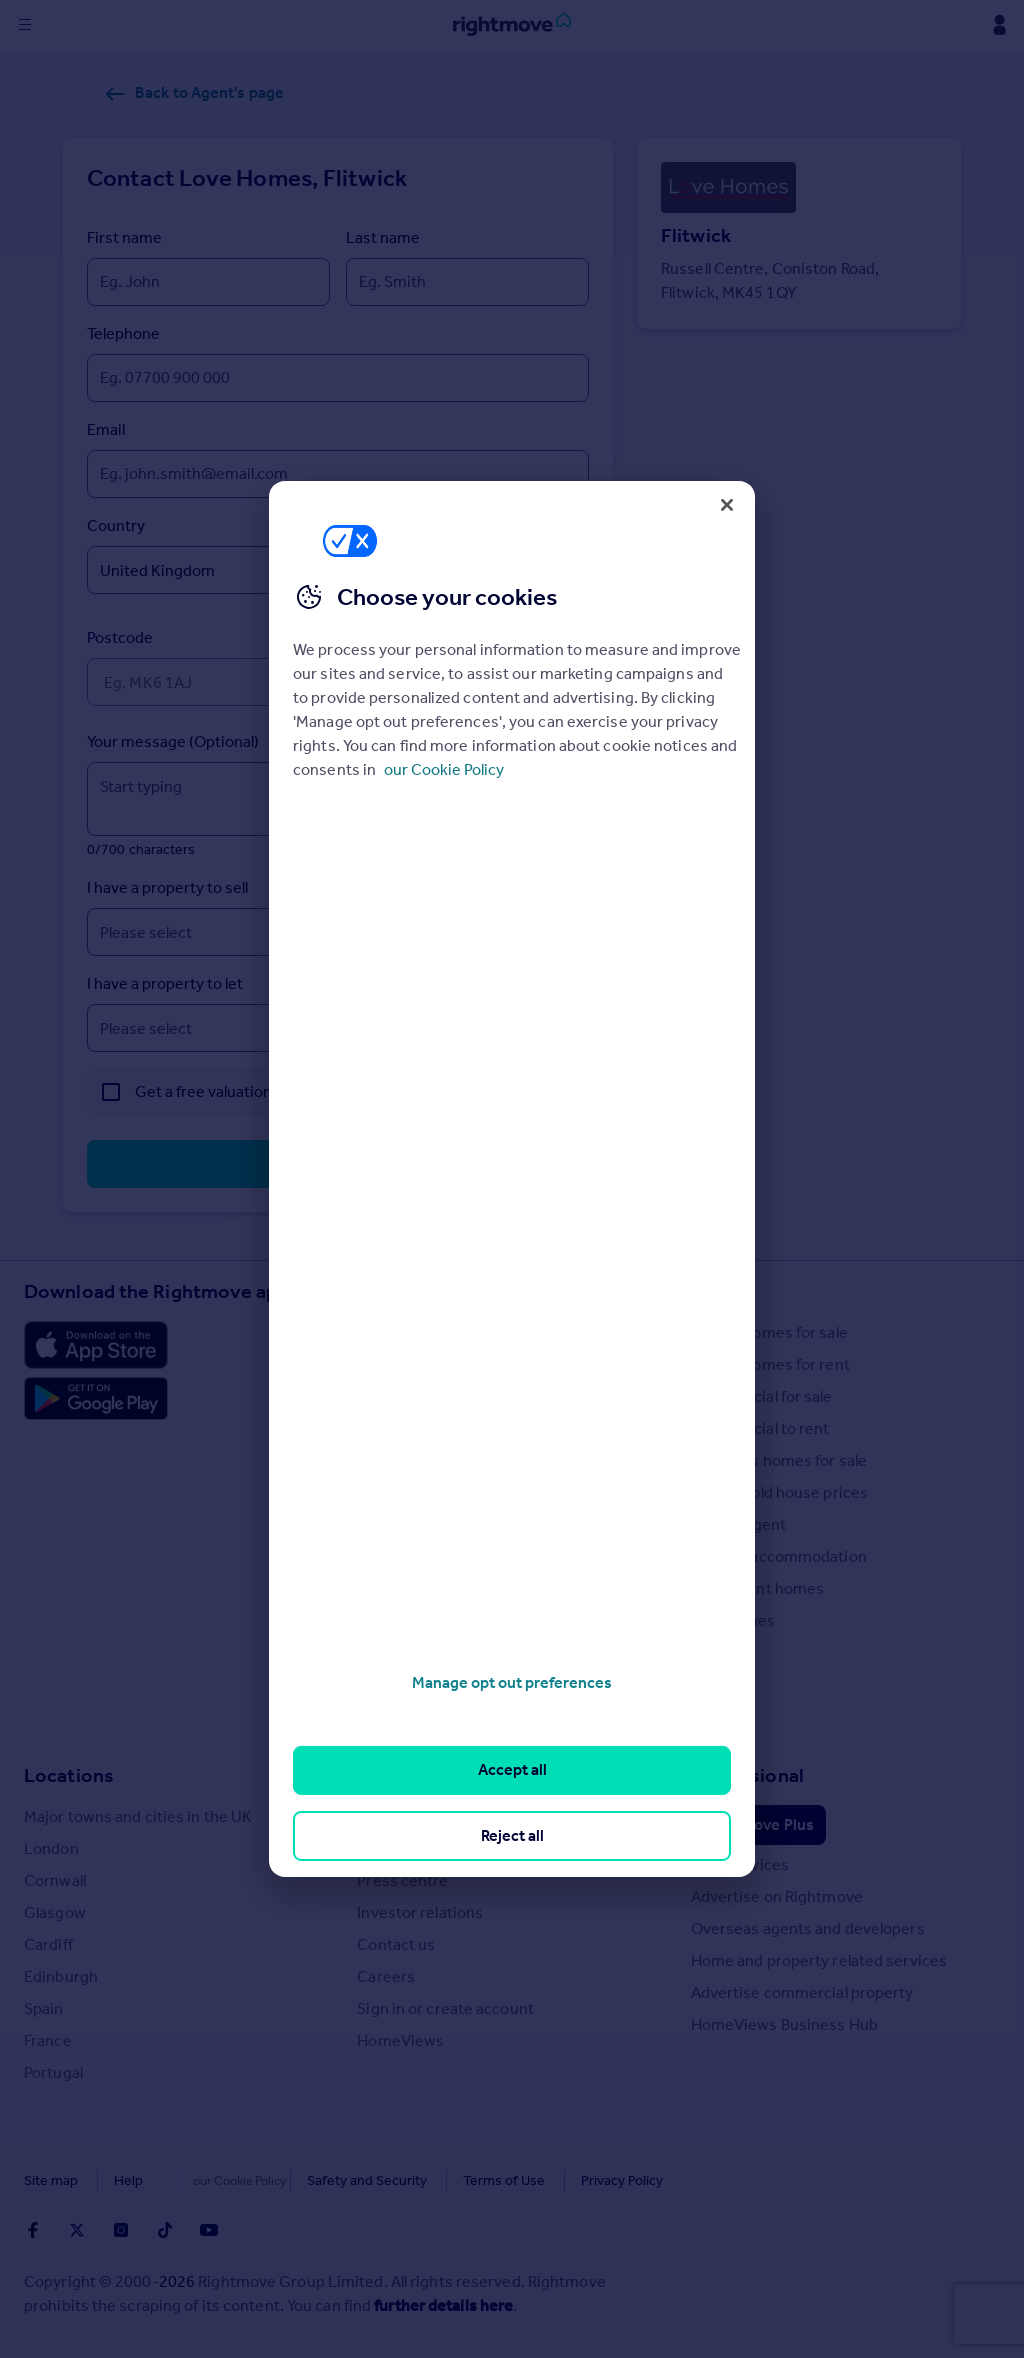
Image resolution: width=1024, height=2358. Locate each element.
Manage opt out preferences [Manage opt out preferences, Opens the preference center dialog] (512, 1682)
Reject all (512, 1835)
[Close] (727, 505)
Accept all (512, 1769)
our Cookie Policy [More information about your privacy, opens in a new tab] (444, 769)
